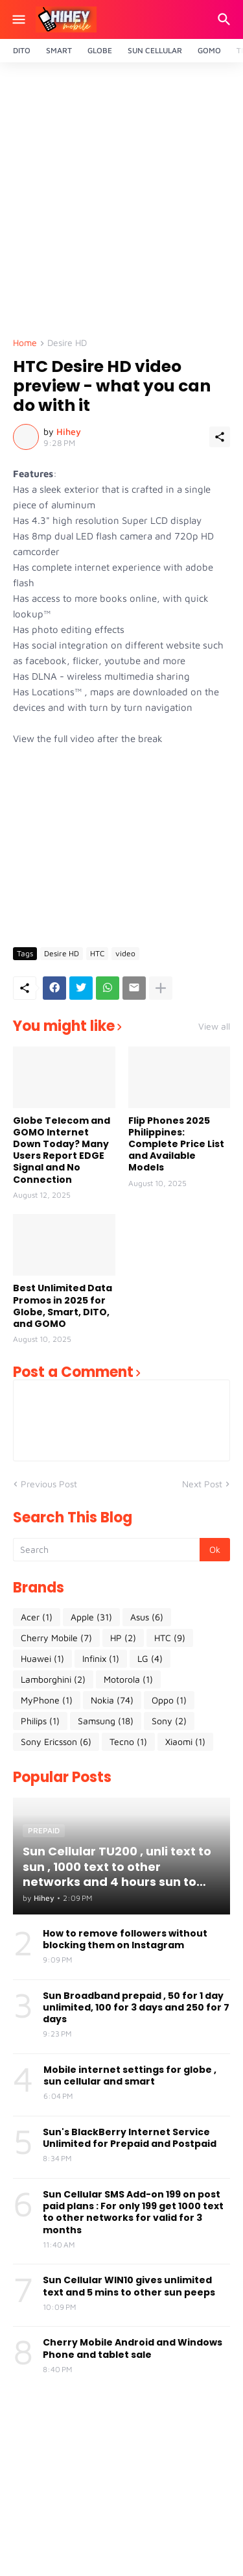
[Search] (226, 19)
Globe (99, 50)
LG (150, 1658)
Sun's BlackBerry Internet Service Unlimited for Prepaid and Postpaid (129, 2137)
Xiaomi (185, 1741)
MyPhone (47, 1700)
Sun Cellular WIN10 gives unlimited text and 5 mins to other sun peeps (129, 2285)
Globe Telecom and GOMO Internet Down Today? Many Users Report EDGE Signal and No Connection (61, 1150)
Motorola (128, 1679)
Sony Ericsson (56, 1741)
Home (25, 343)
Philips (40, 1721)
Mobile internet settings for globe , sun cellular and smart (129, 2075)
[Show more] (160, 988)
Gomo (209, 50)
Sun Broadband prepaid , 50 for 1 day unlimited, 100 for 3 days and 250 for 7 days (136, 2007)
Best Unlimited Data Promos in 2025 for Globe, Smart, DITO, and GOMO (62, 1306)
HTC (97, 953)
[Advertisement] (121, 203)
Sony (169, 1721)
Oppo (169, 1700)
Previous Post (49, 1483)
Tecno (128, 1741)
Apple (91, 1617)
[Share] (219, 437)
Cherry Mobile (56, 1637)
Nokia (112, 1700)
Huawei (42, 1658)
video (125, 953)
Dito (21, 50)
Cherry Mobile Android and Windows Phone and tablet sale (132, 2348)
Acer (36, 1617)
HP (123, 1637)
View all (214, 1026)
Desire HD (67, 343)
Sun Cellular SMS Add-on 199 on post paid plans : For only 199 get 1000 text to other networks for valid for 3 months (133, 2212)
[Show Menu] (18, 19)
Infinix (100, 1658)
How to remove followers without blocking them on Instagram (125, 1939)
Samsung (105, 1721)
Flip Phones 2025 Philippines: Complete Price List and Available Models (176, 1144)
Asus (146, 1617)
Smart (59, 50)
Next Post (202, 1483)
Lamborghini (53, 1679)
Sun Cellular (155, 50)
